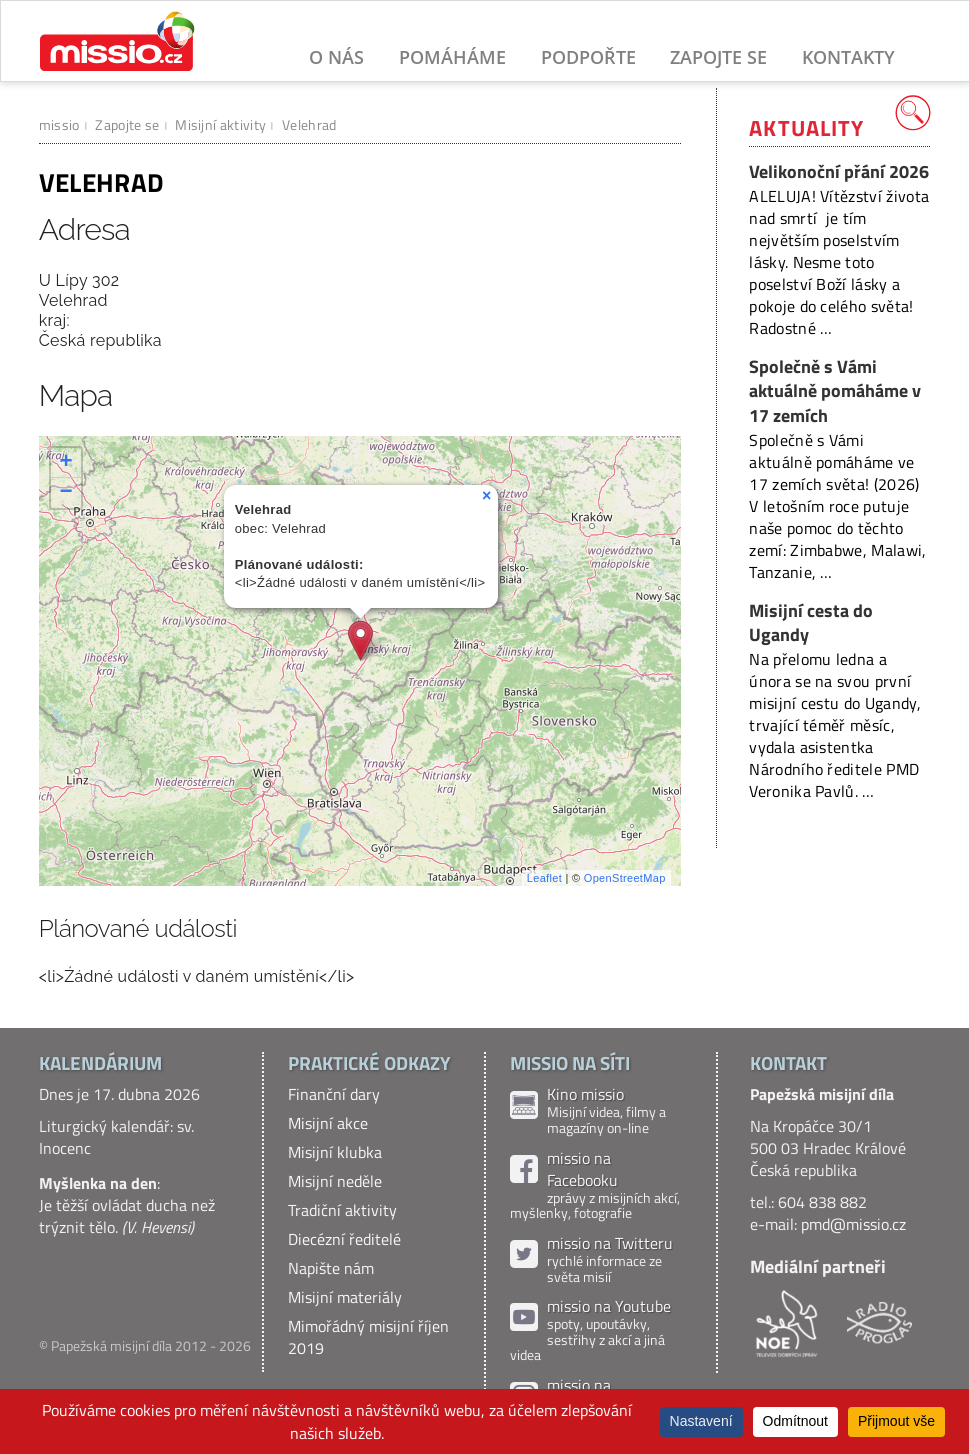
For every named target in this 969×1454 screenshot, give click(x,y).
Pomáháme (452, 57)
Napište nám (331, 1268)
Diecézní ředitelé (344, 1239)
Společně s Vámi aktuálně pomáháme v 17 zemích (835, 391)
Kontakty (848, 57)
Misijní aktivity (220, 124)
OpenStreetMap (625, 878)
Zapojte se (718, 57)
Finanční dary (334, 1094)
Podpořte (588, 57)
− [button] (67, 493)
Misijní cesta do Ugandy (811, 623)
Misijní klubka (335, 1152)
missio (59, 124)
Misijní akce (328, 1123)
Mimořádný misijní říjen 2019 (368, 1337)
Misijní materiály (345, 1297)
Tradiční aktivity (342, 1210)
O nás (336, 57)
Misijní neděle (335, 1181)
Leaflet (544, 878)
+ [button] (67, 463)
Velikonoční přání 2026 (839, 171)
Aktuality (806, 128)
